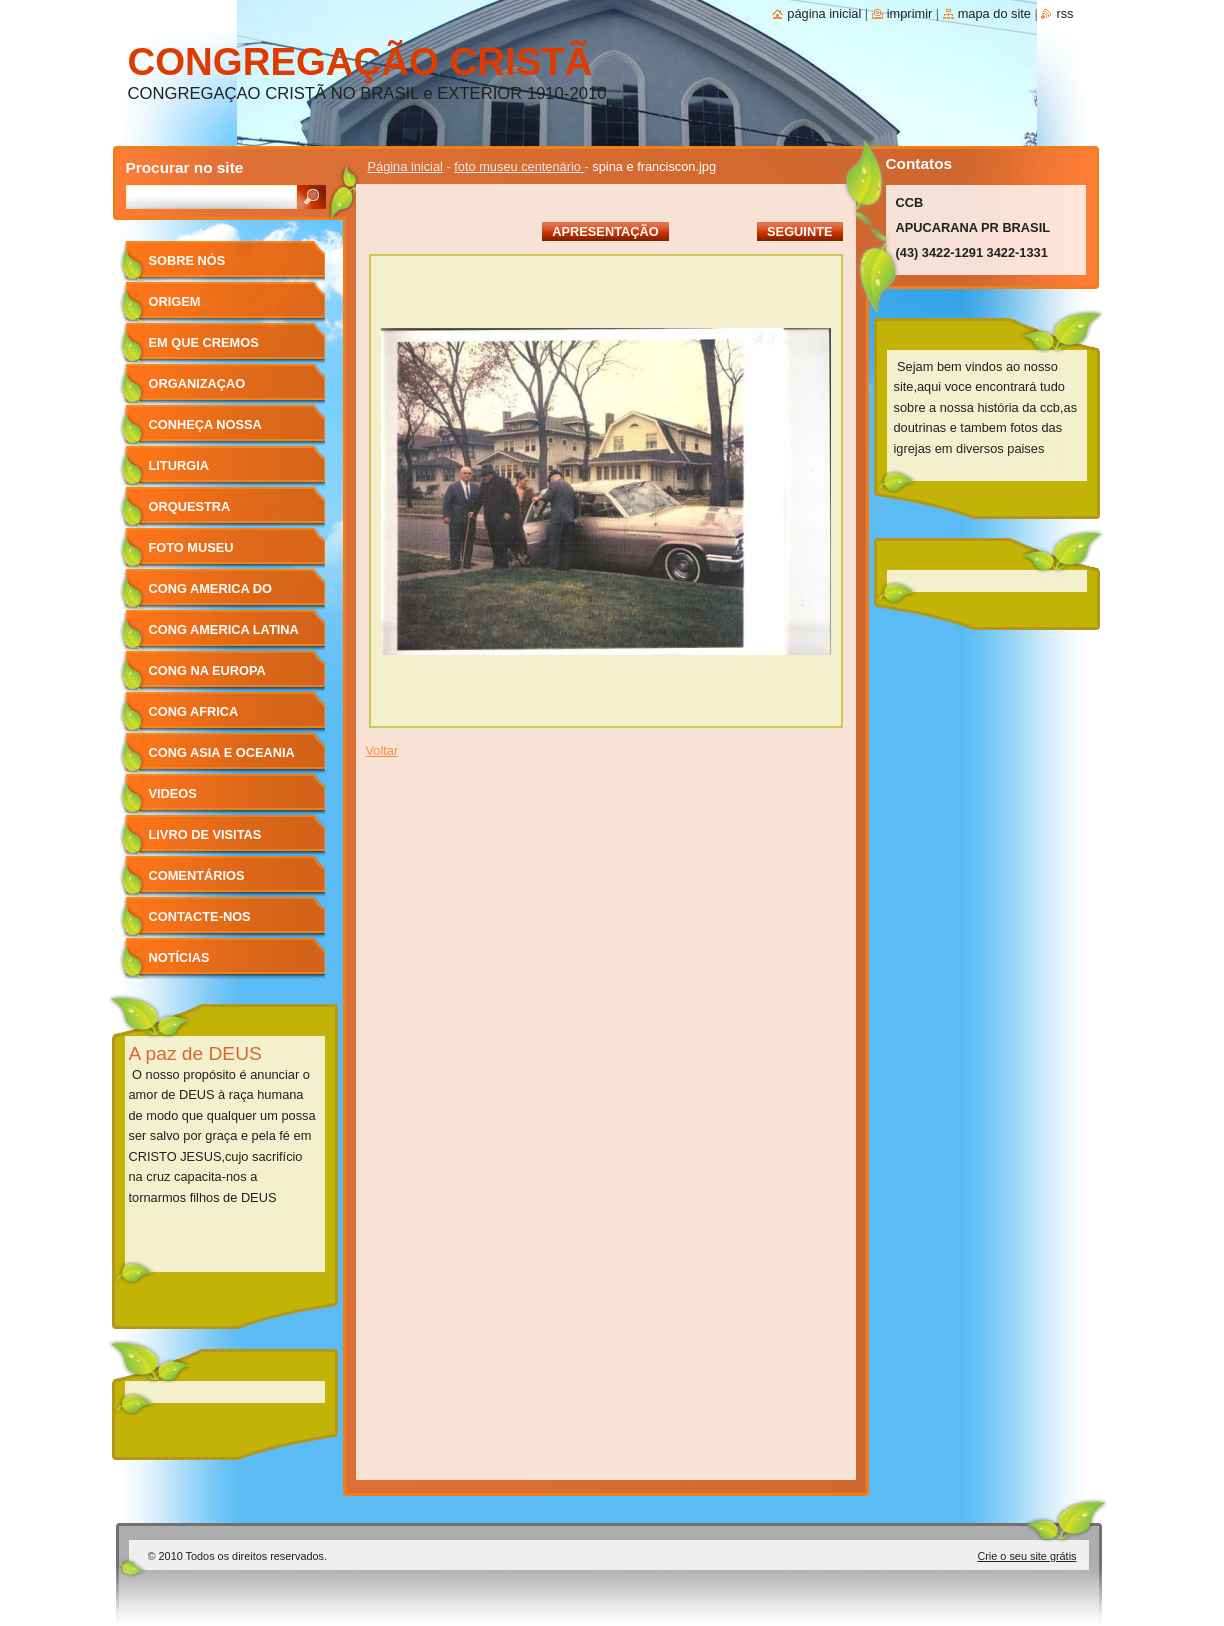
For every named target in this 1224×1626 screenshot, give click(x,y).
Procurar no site (185, 167)
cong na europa (207, 670)
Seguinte (799, 231)
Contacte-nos (200, 916)
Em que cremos (204, 342)
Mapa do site (994, 13)
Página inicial (405, 166)
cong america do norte (210, 595)
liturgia (179, 465)
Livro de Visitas (205, 834)
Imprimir (910, 13)
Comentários (197, 875)
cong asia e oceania (222, 752)
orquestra (190, 506)
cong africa (194, 711)
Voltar (382, 750)
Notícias (179, 957)
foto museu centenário (519, 166)
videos (173, 793)
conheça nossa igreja (205, 431)
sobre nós (187, 260)
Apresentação (605, 231)
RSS (1064, 13)
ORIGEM (175, 301)
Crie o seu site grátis (1026, 1556)
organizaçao (197, 383)
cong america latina (224, 629)
